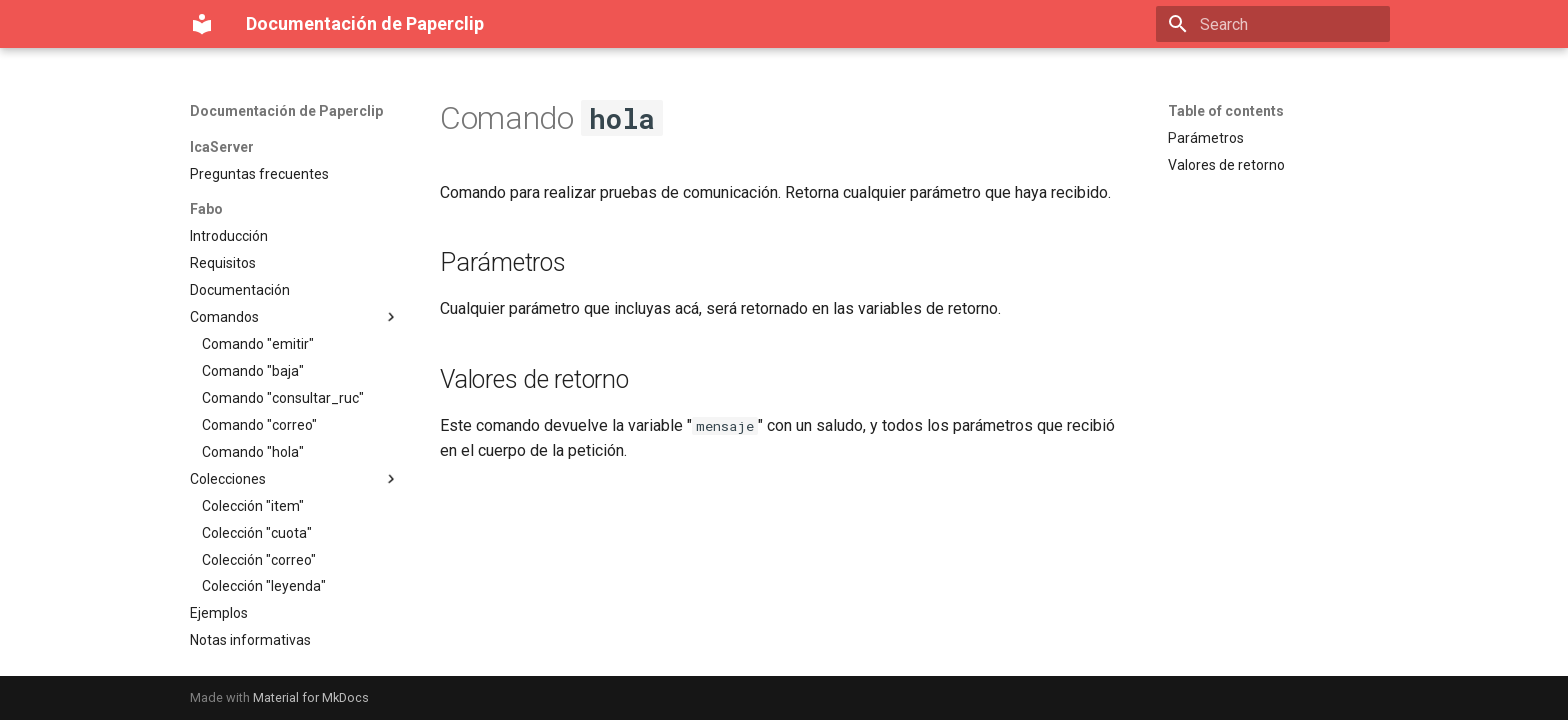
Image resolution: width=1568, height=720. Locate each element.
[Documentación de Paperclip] (202, 24)
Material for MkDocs (311, 697)
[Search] (1273, 24)
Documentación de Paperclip (286, 111)
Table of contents (1226, 111)
